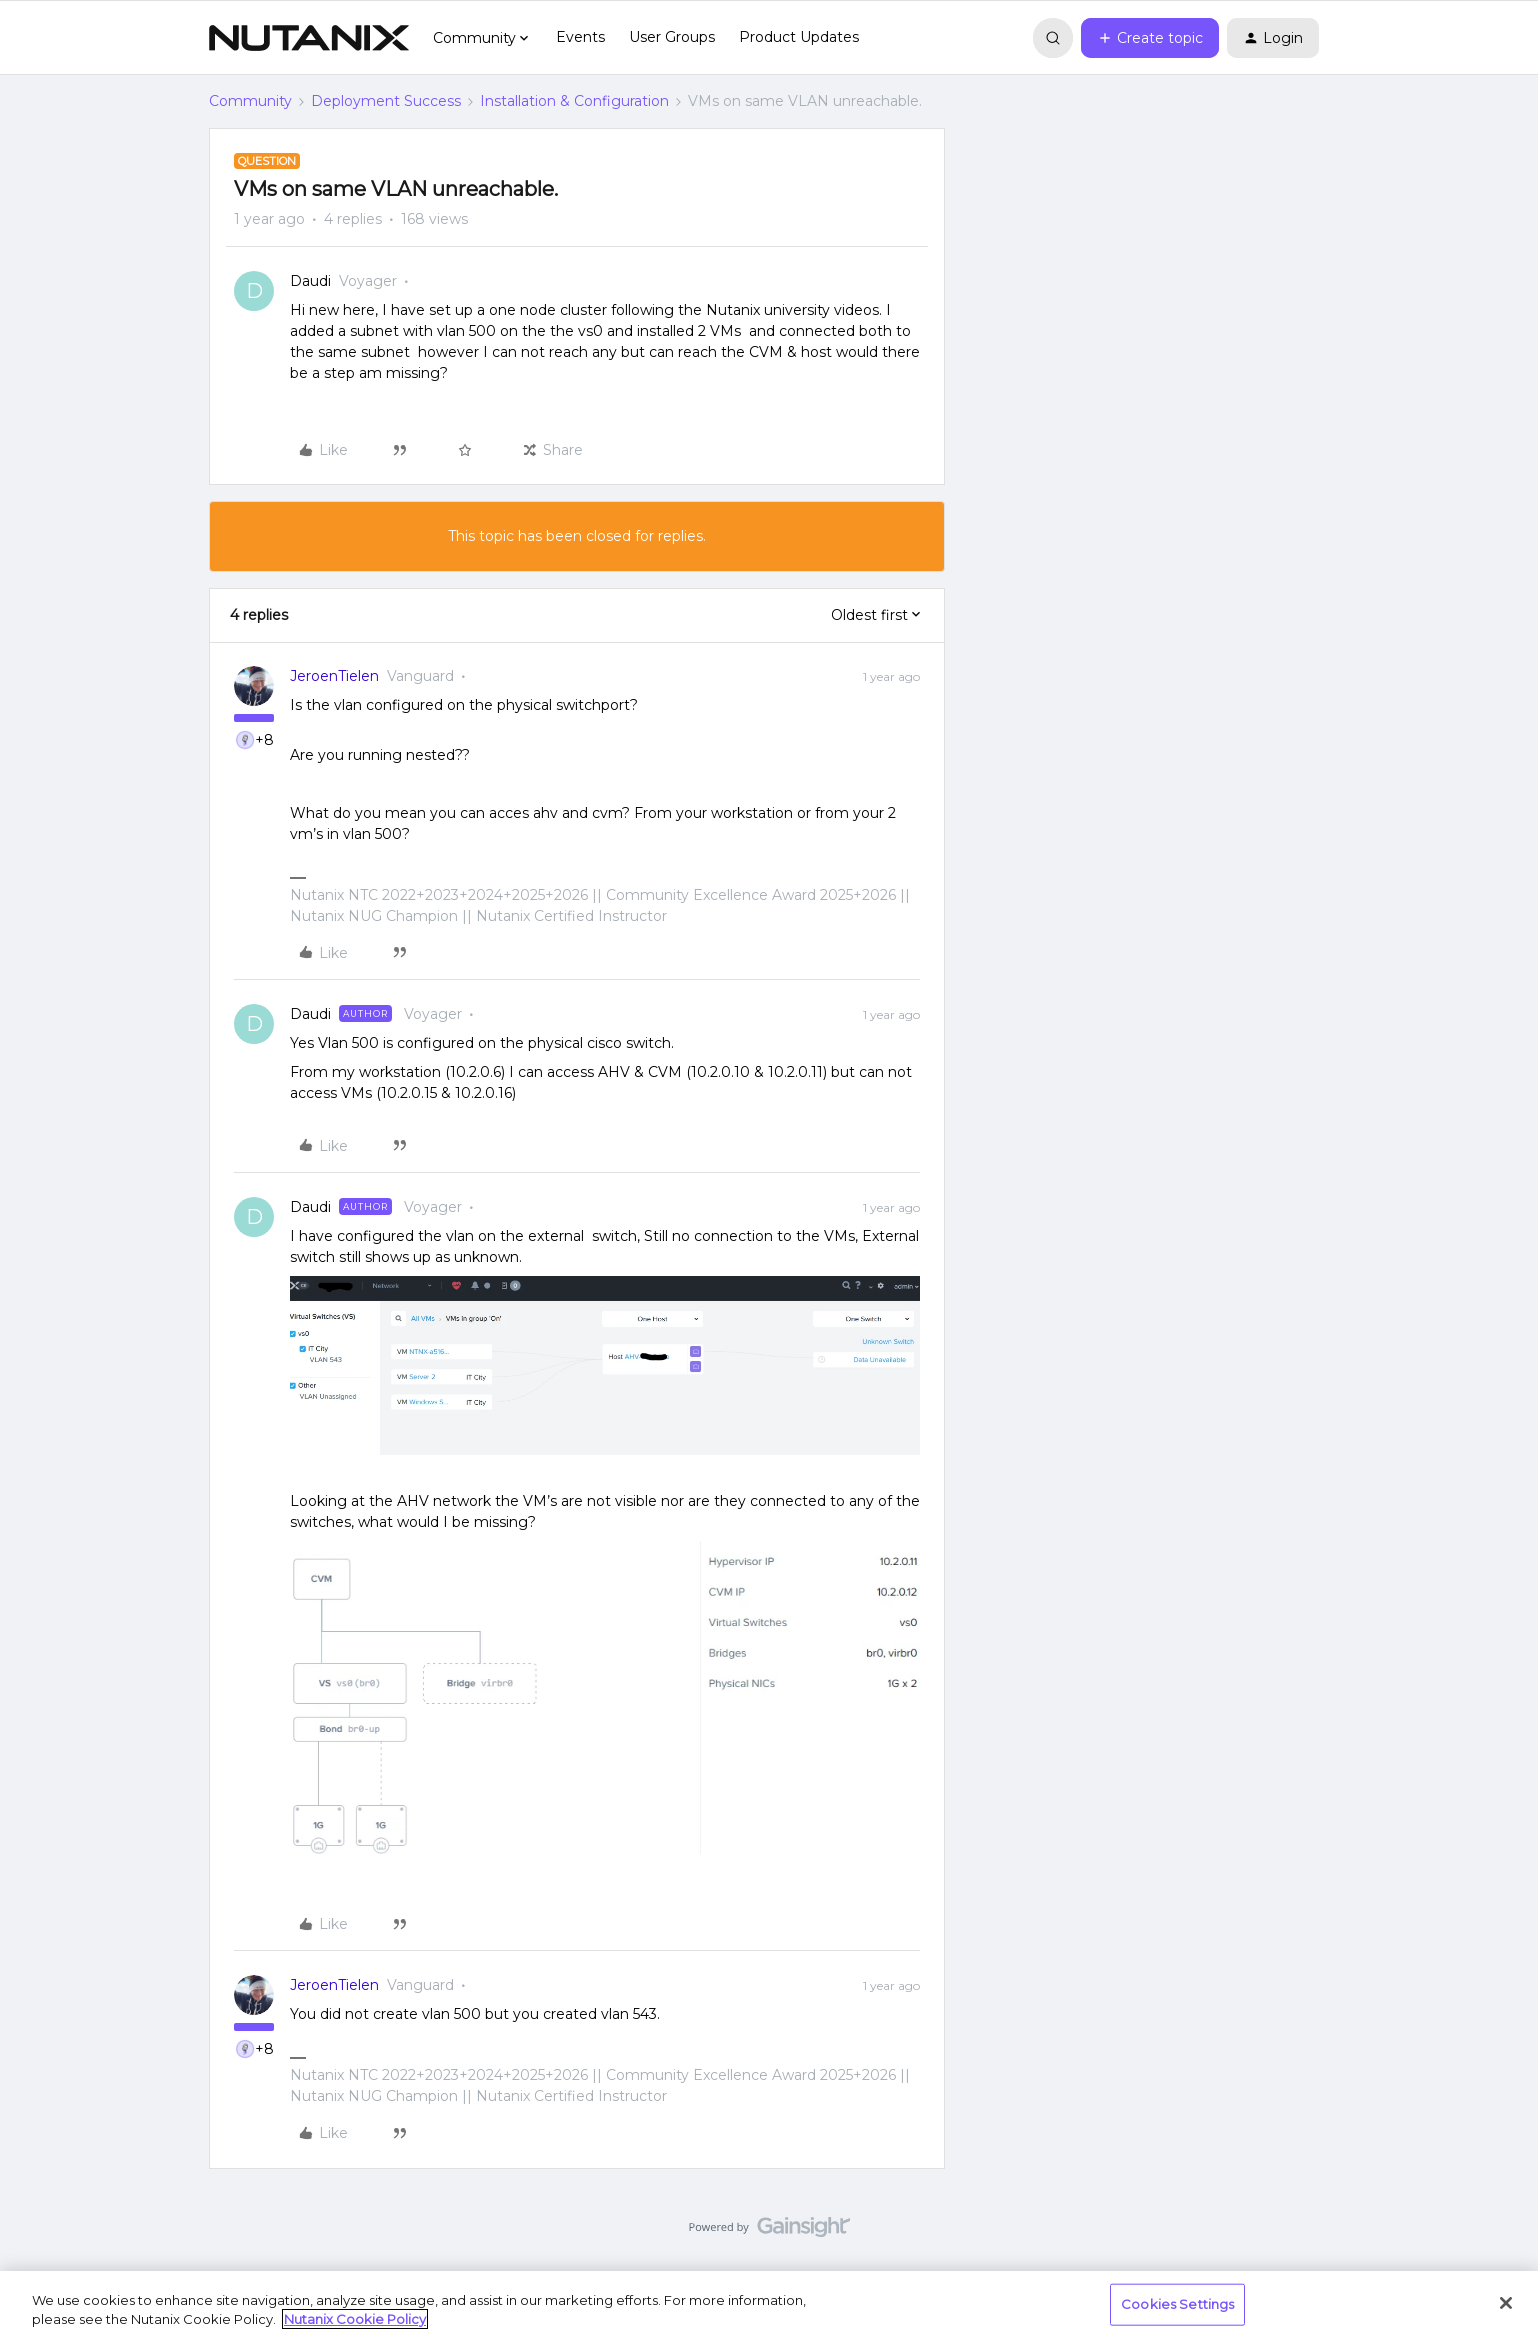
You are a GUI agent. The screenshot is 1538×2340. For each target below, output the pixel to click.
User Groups (672, 37)
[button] (1150, 38)
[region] (769, 2305)
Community (250, 101)
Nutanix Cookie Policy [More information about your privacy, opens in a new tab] (355, 2319)
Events (580, 37)
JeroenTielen (334, 676)
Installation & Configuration (574, 101)
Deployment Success (386, 101)
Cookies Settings (1177, 2304)
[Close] (1506, 2303)
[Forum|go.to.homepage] (309, 38)
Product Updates (799, 37)
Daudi (310, 281)
